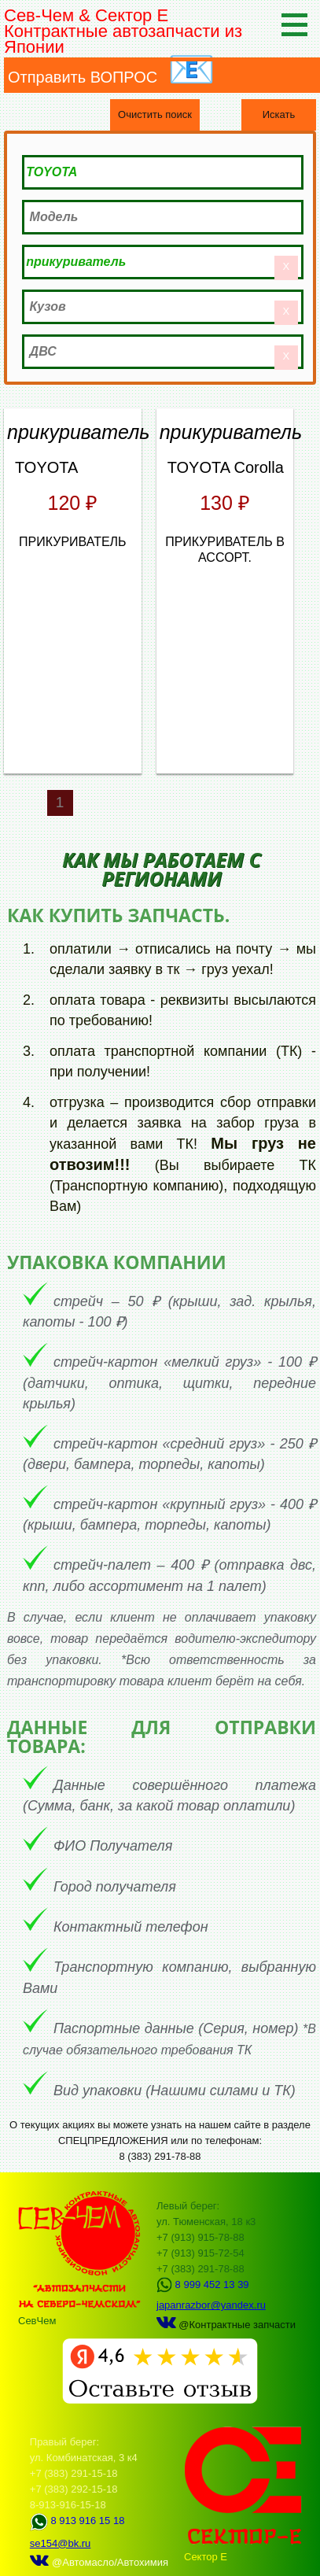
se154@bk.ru (60, 2543)
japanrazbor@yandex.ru (211, 2305)
